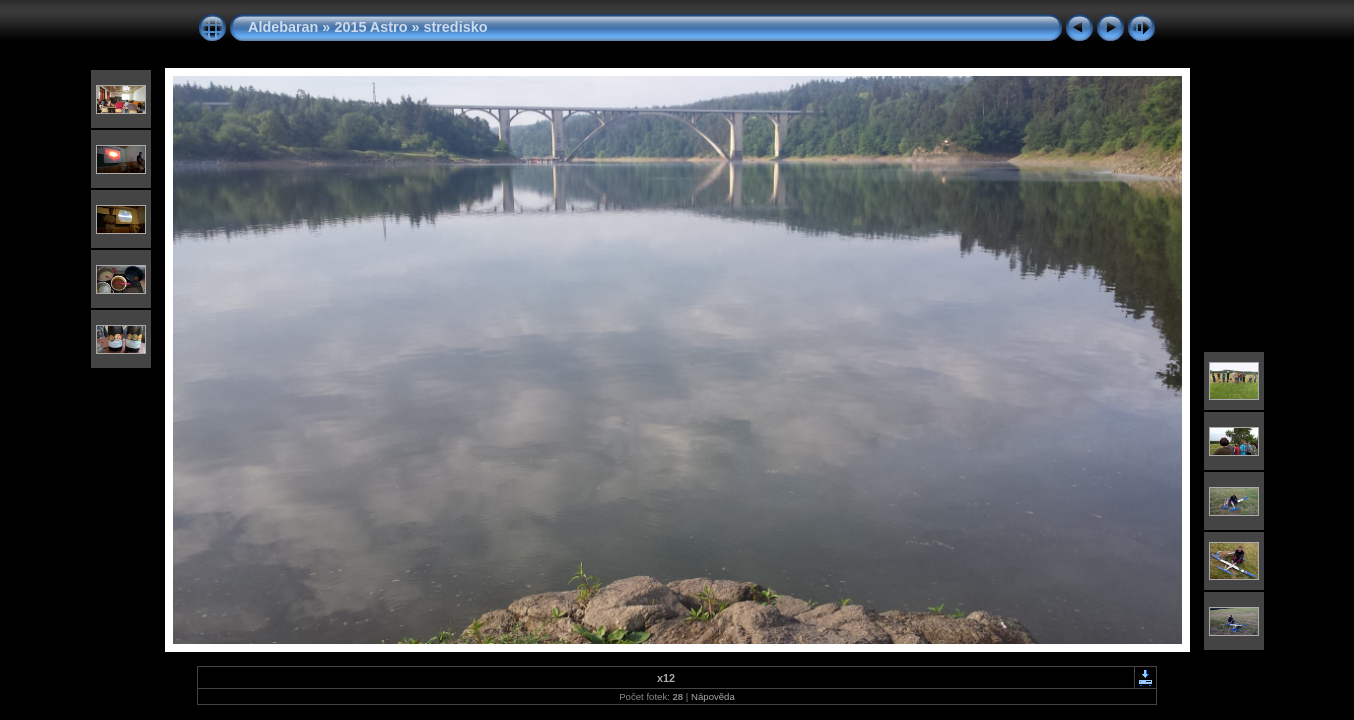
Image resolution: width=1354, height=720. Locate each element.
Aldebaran (283, 27)
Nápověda (713, 696)
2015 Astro (370, 27)
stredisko (455, 27)
